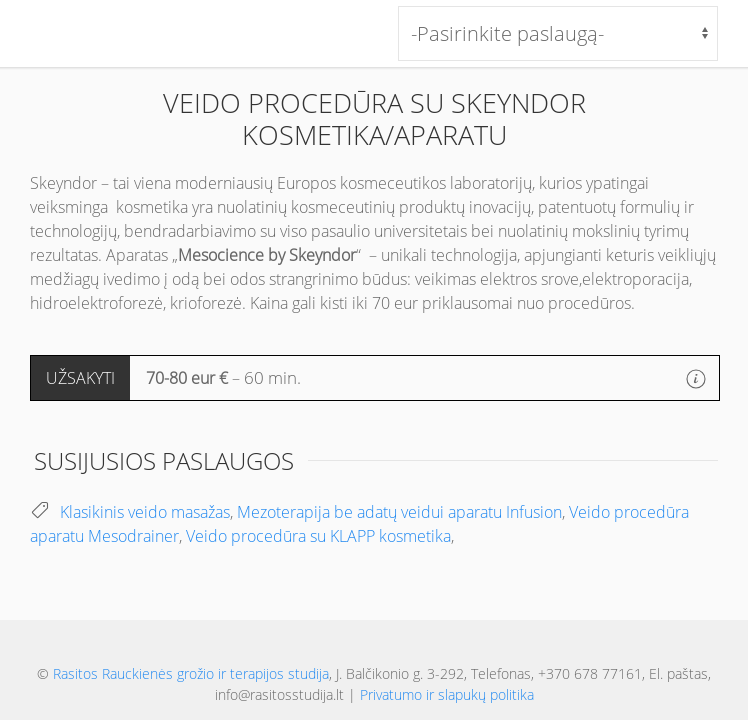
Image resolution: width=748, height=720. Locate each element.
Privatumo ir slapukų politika (447, 694)
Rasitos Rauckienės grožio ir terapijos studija (191, 673)
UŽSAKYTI (80, 378)
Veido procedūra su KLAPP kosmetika (318, 536)
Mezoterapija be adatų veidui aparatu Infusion (399, 512)
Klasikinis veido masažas (145, 512)
